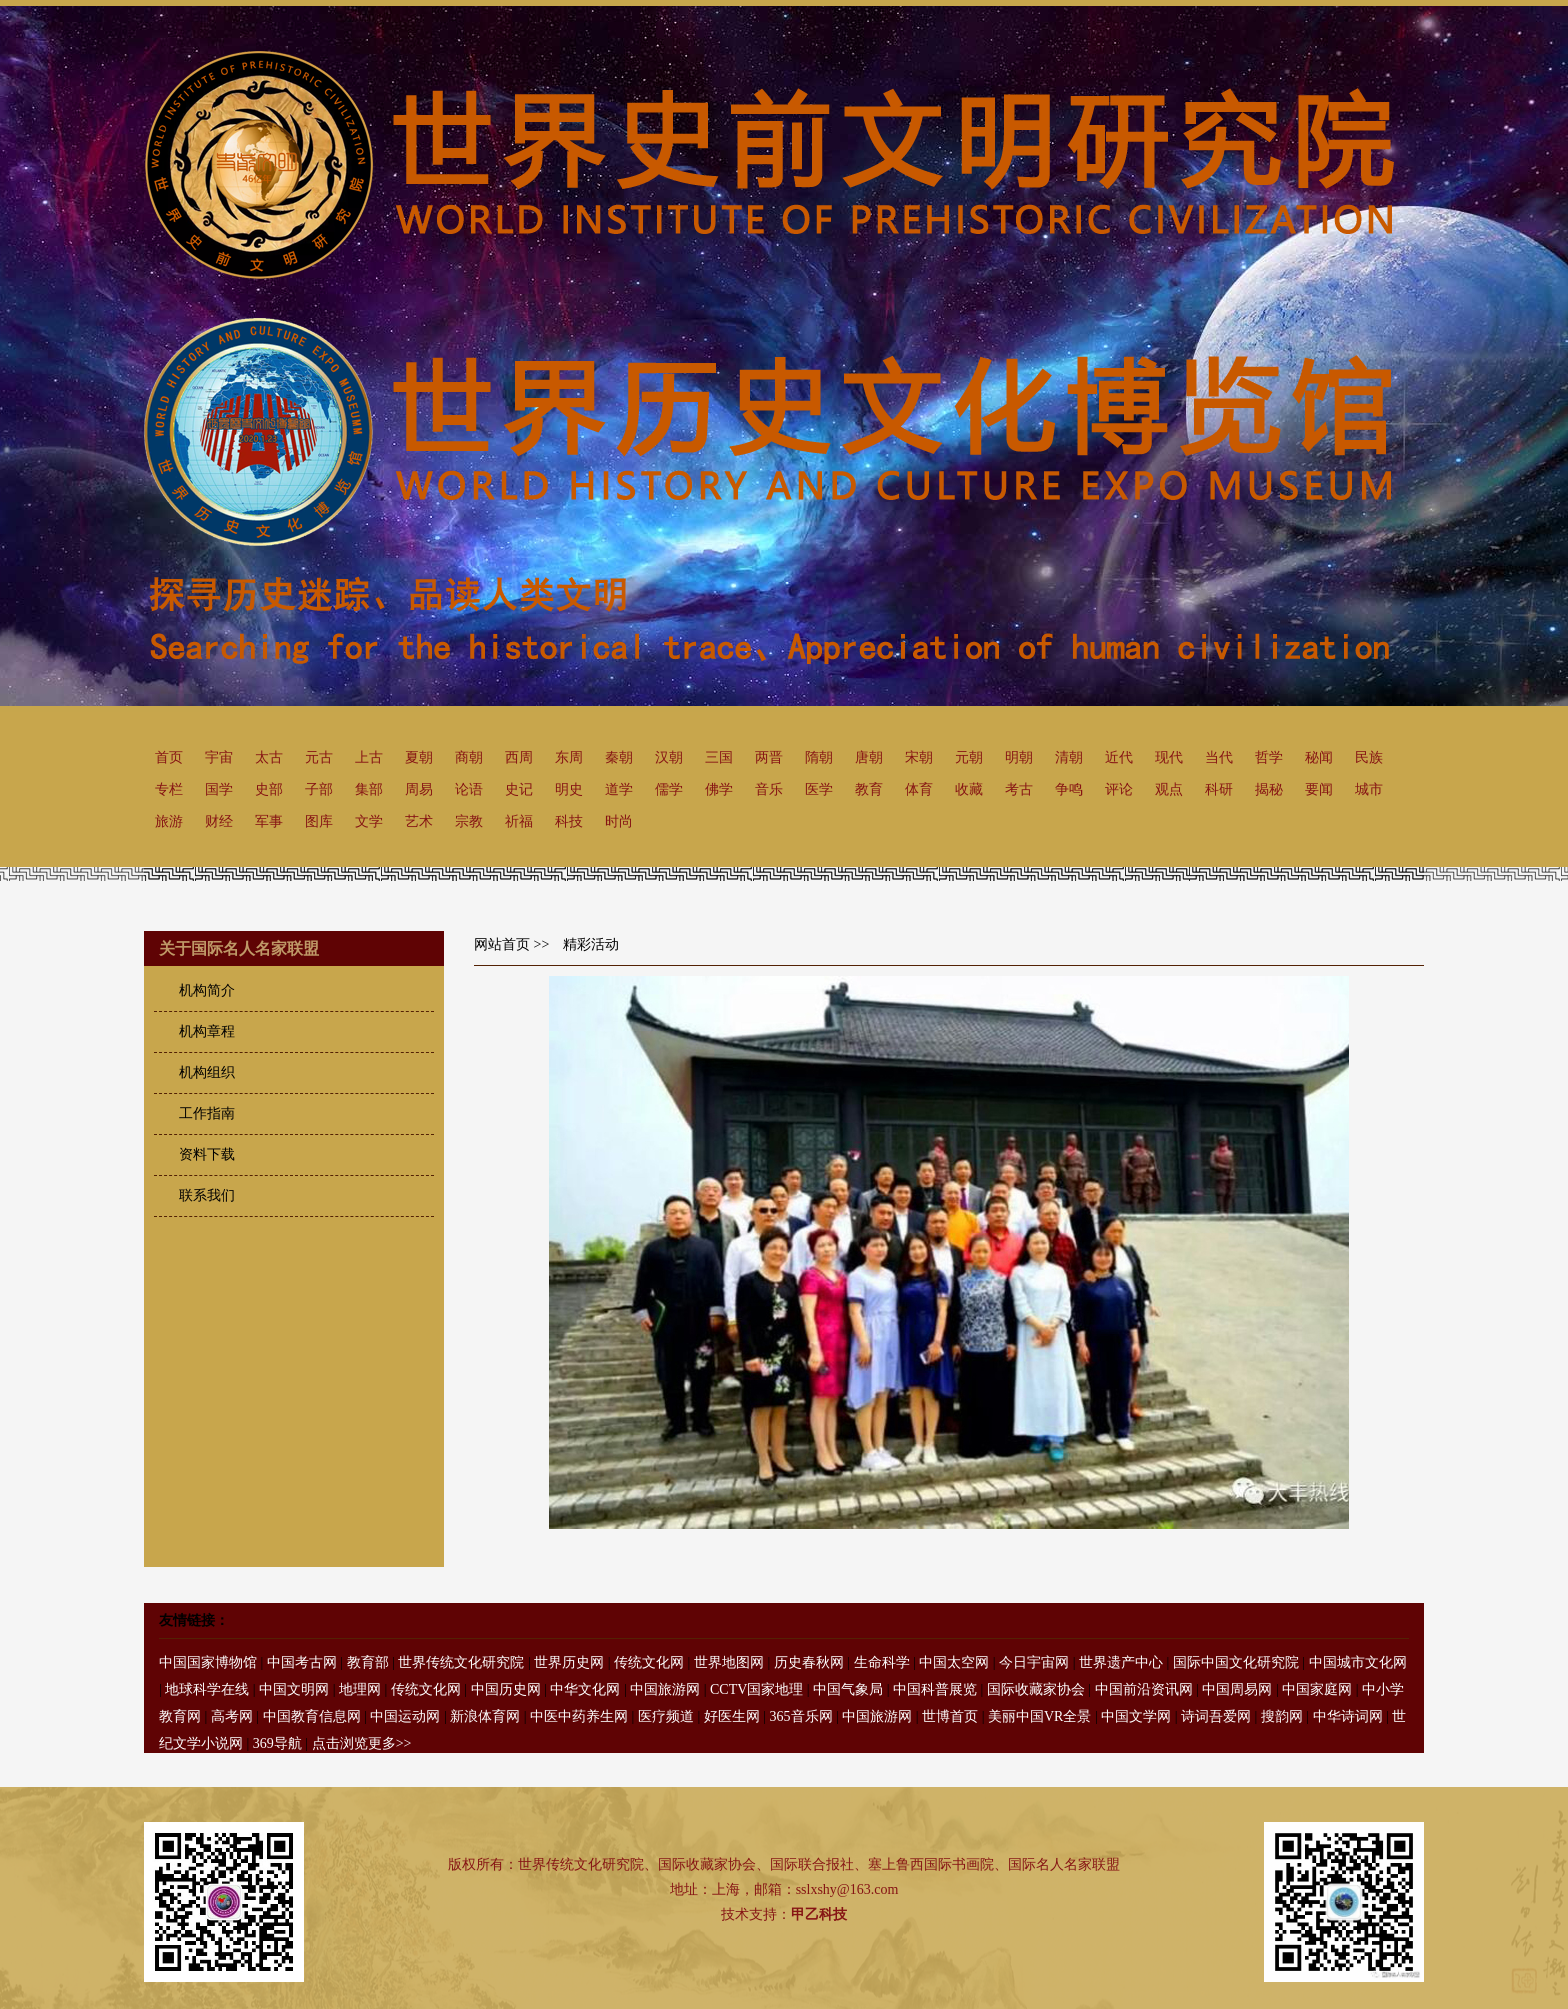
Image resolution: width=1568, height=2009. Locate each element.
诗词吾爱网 (1216, 1716)
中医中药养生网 (579, 1716)
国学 (219, 789)
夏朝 (419, 757)
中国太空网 (954, 1662)
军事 (269, 821)
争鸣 (1069, 789)
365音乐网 (801, 1716)
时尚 (619, 821)
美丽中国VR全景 (1039, 1716)
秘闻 (1319, 757)
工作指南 (207, 1113)
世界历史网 (569, 1662)
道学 (619, 789)
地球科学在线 (207, 1689)
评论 (1119, 789)
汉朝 (669, 757)
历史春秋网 (809, 1662)
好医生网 (732, 1716)
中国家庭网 (1317, 1689)
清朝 (1069, 757)
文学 (369, 821)
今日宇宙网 (1034, 1662)
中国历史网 (506, 1689)
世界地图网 (729, 1662)
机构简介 (207, 990)
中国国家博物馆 (208, 1662)
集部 (369, 789)
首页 (169, 757)
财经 (219, 821)
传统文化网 (649, 1662)
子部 (319, 789)
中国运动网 (405, 1716)
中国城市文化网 (1358, 1662)
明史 (569, 789)
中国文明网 (294, 1689)
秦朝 (619, 757)
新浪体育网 (485, 1716)
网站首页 (502, 944)
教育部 (368, 1662)
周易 (419, 789)
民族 (1369, 757)
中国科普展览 (935, 1689)
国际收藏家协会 (1036, 1689)
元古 (319, 757)
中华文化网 (585, 1689)
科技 (569, 821)
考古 (1019, 789)
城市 (1369, 789)
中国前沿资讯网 (1144, 1689)
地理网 (360, 1689)
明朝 (1019, 757)
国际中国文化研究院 (1236, 1662)
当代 (1219, 757)
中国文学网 (1136, 1716)
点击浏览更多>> (362, 1743)
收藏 (969, 789)
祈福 (519, 821)
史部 (269, 789)
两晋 (769, 757)
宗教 (469, 821)
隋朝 (819, 757)
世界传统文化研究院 (461, 1662)
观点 (1169, 789)
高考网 (232, 1716)
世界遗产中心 (1121, 1662)
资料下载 (207, 1154)
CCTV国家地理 (756, 1689)
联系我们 (207, 1195)
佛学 (719, 789)
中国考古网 (302, 1662)
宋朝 (919, 757)
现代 (1169, 757)
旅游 (169, 821)
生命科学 (882, 1662)
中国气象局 (848, 1689)
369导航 (277, 1743)
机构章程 (207, 1031)
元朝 (969, 757)
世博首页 (950, 1716)
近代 (1119, 757)
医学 (819, 789)
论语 (469, 789)
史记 (519, 789)
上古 (369, 757)
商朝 (469, 757)
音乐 (769, 789)
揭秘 (1269, 789)
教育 (869, 789)
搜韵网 (1282, 1716)
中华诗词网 (1348, 1716)
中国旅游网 (665, 1689)
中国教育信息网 (312, 1716)
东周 (569, 757)
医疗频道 (666, 1716)
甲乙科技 (819, 1914)
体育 (919, 789)
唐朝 (869, 757)
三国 (719, 757)
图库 (319, 821)
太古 (269, 757)
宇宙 (219, 757)
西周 (519, 757)
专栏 (169, 789)
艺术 (419, 821)
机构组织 (207, 1072)
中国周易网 (1237, 1689)
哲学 (1269, 757)
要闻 (1319, 789)
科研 (1219, 789)
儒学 (669, 789)
